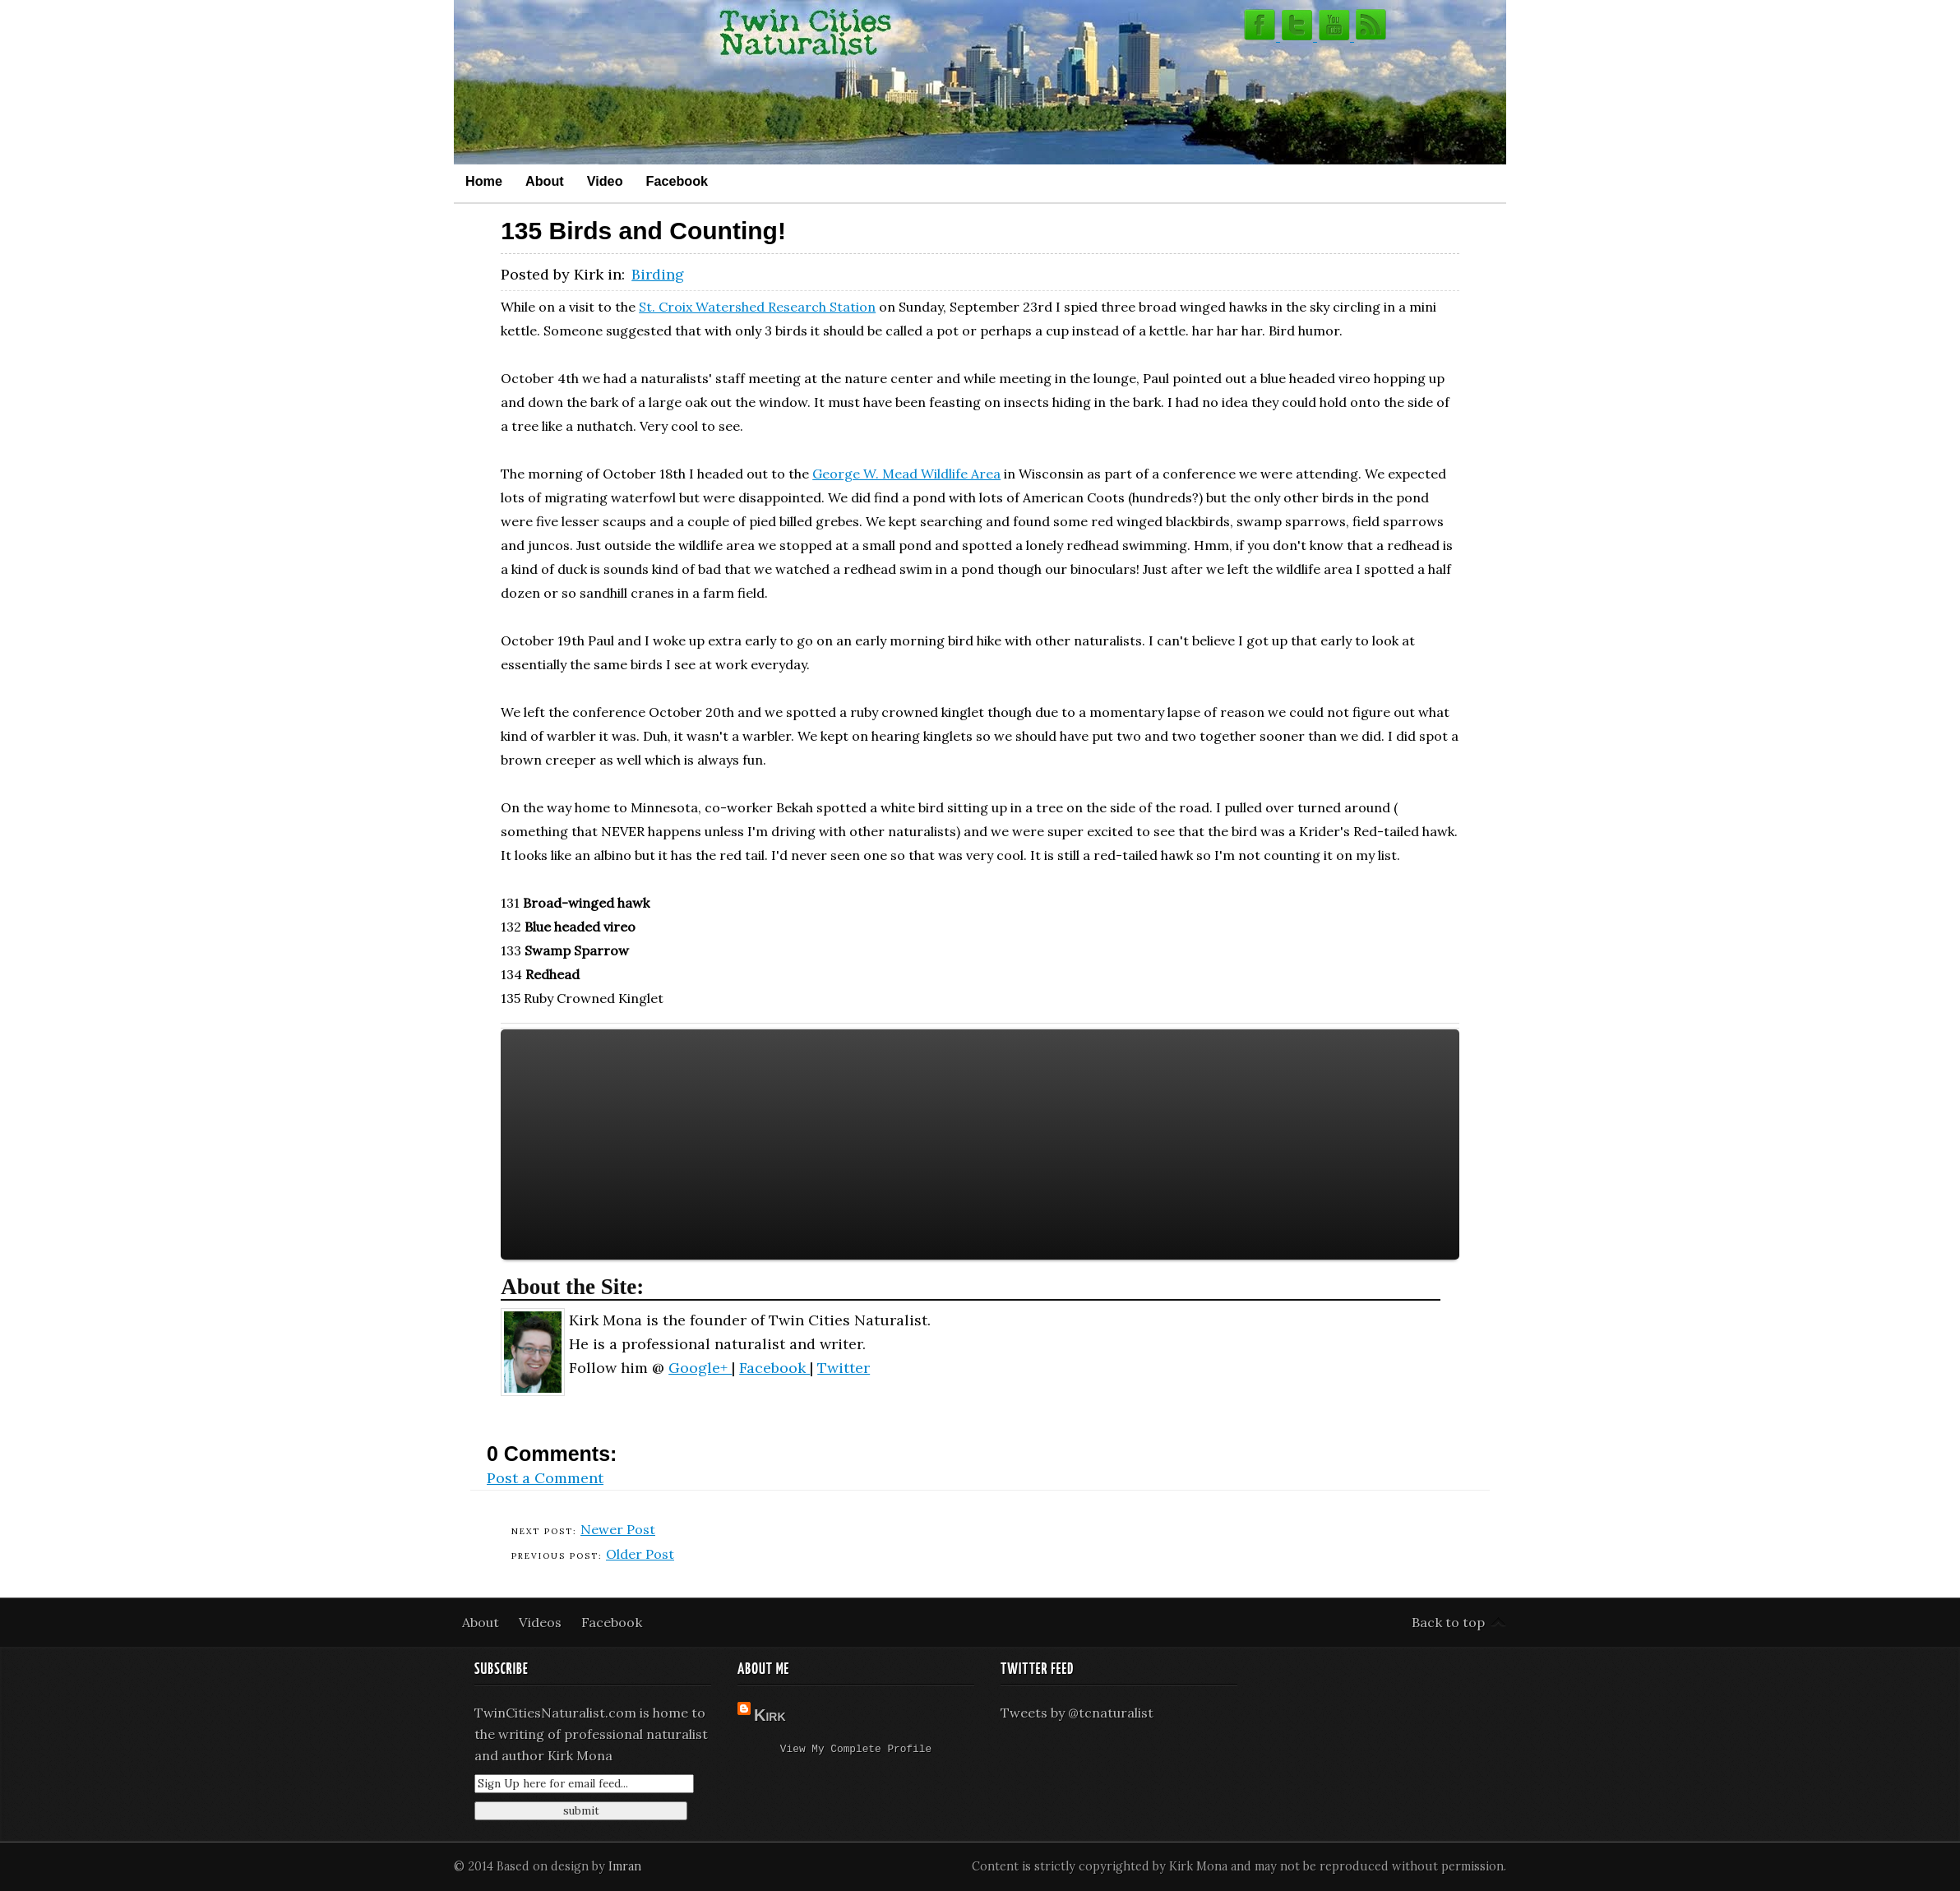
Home (483, 180)
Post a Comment (545, 1477)
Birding (657, 274)
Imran (624, 1866)
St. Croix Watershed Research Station (757, 306)
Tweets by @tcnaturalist (1077, 1712)
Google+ (700, 1367)
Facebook (677, 180)
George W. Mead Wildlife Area (906, 473)
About (544, 180)
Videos (542, 1622)
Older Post (640, 1554)
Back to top (1448, 1622)
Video (605, 180)
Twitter (843, 1367)
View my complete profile (855, 1750)
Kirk (770, 1715)
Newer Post (617, 1529)
